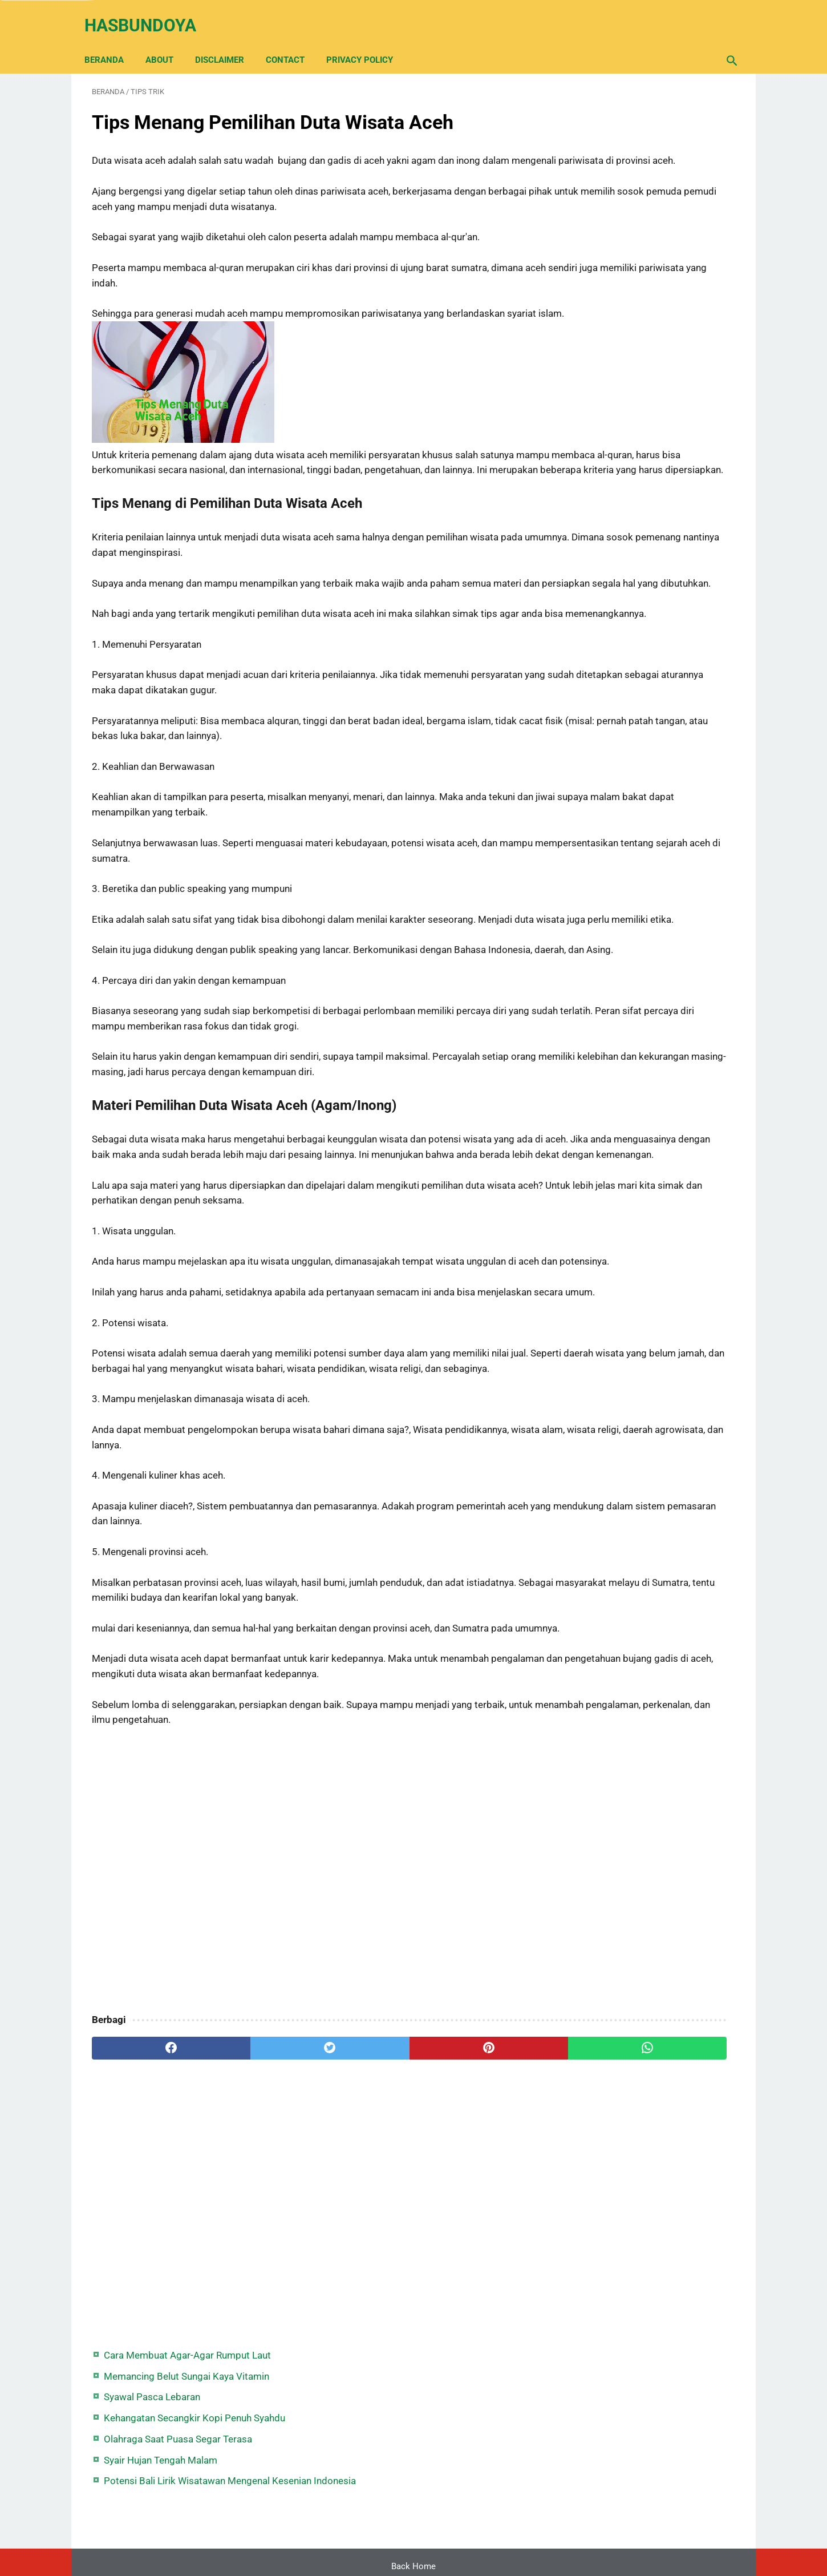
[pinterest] (361, 2251)
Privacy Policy (367, 41)
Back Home (413, 2532)
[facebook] (146, 2251)
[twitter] (253, 2251)
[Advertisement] (307, 2074)
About (167, 41)
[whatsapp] (469, 2251)
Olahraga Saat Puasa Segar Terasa (650, 218)
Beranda (111, 41)
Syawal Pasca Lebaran (624, 161)
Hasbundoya (148, 13)
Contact (292, 41)
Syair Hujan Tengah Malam (633, 239)
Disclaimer (227, 41)
